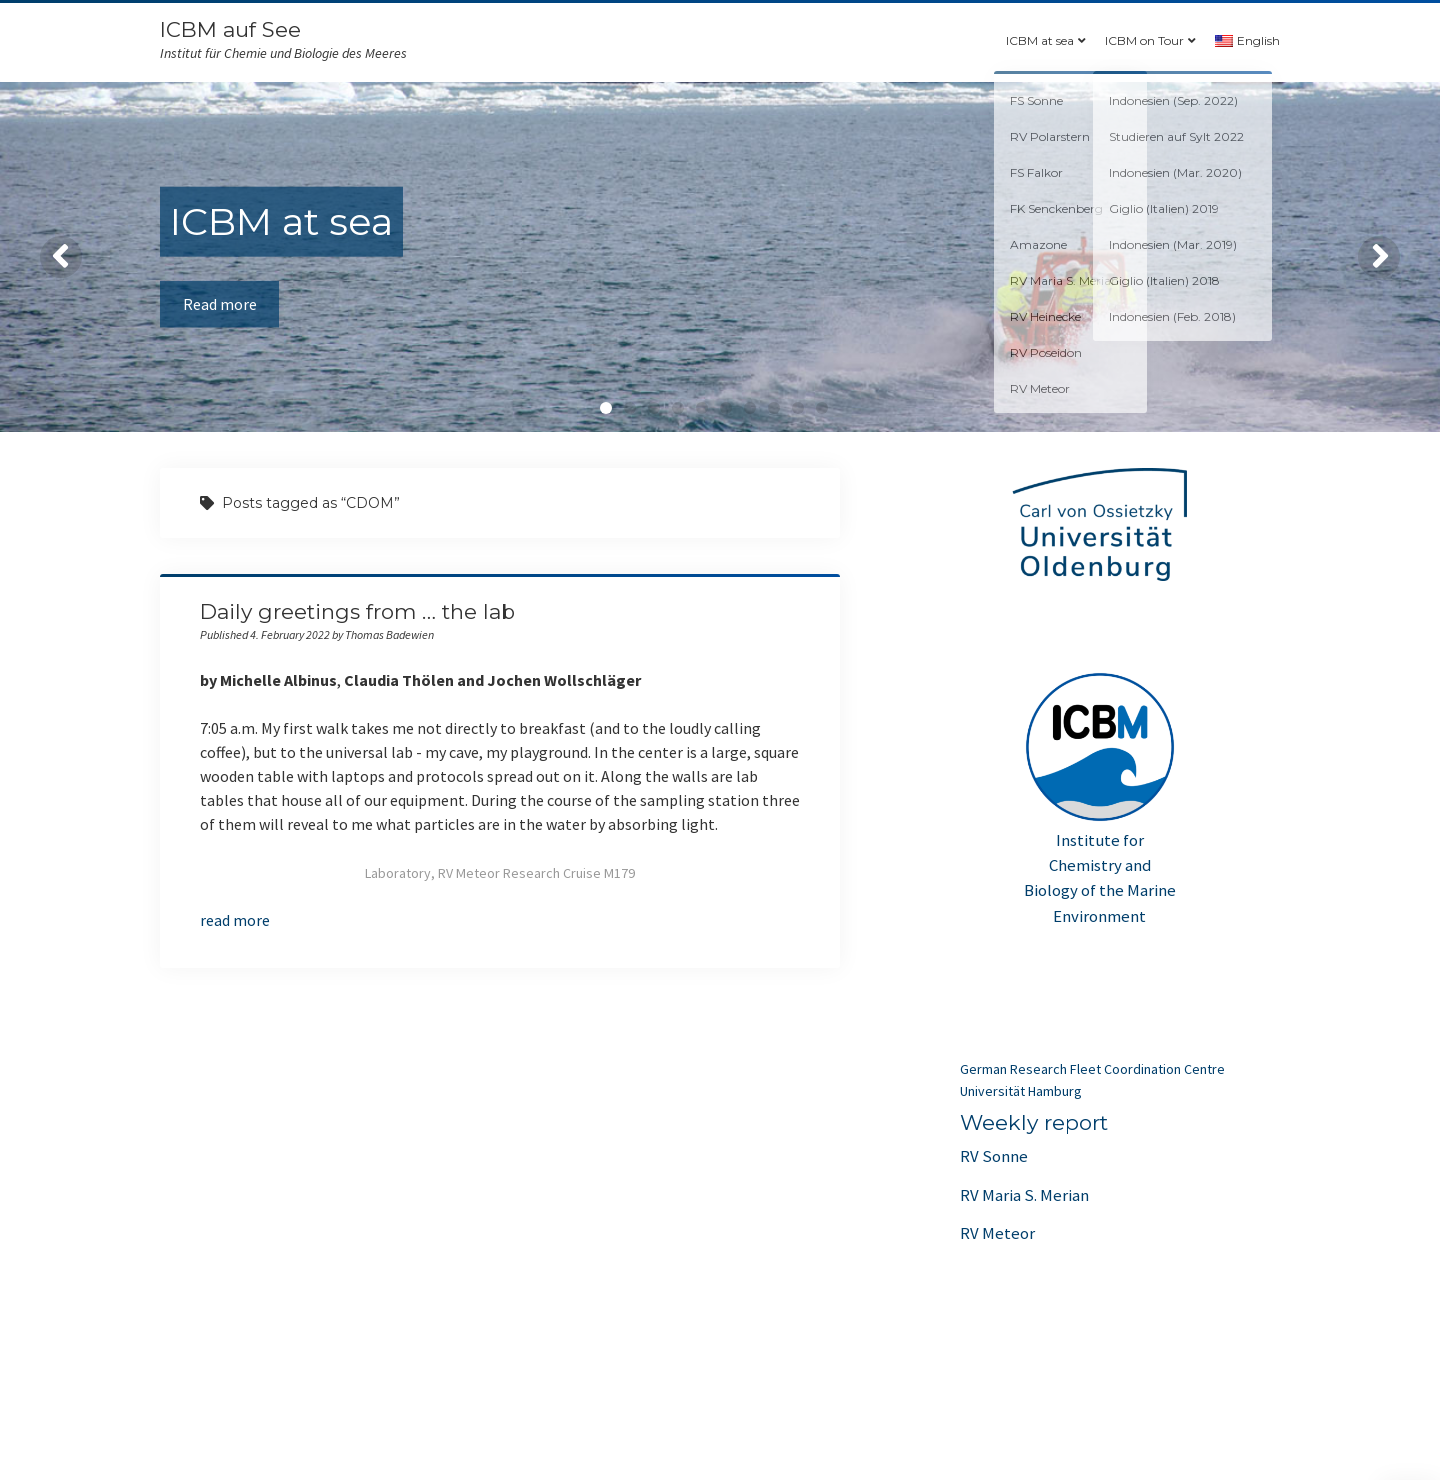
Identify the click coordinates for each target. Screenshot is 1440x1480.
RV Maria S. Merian (1024, 1195)
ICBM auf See (230, 29)
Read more (221, 304)
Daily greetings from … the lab (357, 611)
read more (235, 920)
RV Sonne (994, 1156)
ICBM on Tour (1144, 40)
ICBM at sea (1040, 40)
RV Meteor (997, 1233)
